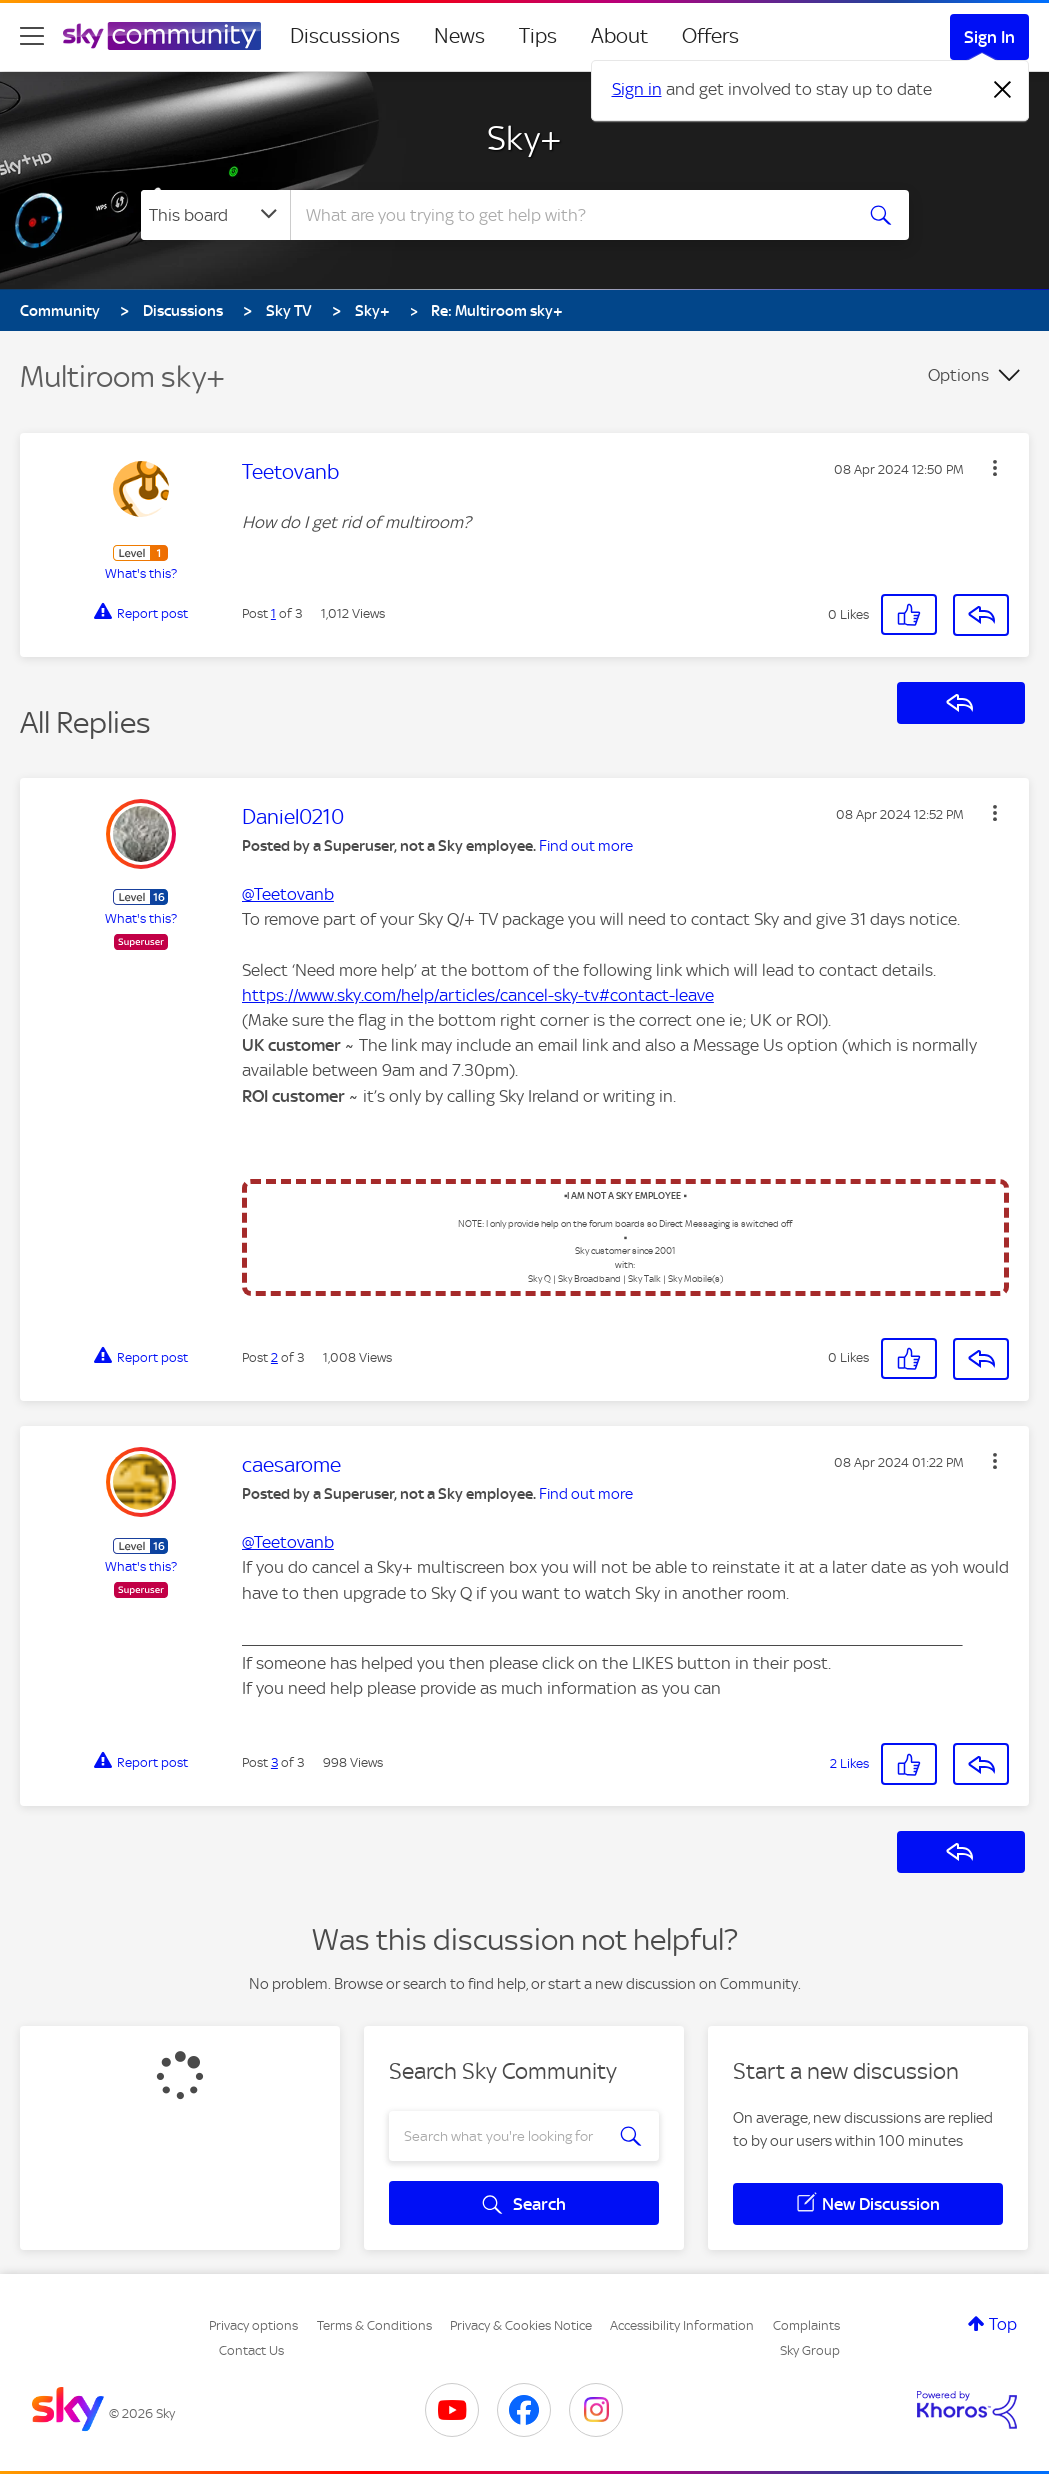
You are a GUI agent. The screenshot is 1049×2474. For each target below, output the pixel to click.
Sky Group (810, 2350)
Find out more (586, 846)
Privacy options (253, 2325)
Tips (538, 36)
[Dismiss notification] (1003, 90)
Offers (710, 36)
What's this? (141, 573)
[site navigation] (32, 36)
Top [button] (1003, 2324)
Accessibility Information (682, 2325)
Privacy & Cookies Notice (521, 2325)
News (459, 36)
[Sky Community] (162, 36)
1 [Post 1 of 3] (273, 613)
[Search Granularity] (215, 215)
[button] (995, 468)
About (619, 36)
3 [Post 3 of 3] (274, 1762)
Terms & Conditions (374, 2325)
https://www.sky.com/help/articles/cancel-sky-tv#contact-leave (478, 995)
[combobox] (569, 215)
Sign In (989, 37)
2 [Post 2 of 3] (274, 1357)
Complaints (806, 2325)
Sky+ (524, 138)
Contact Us (251, 2350)
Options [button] (958, 375)
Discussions (345, 36)
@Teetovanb (288, 894)
